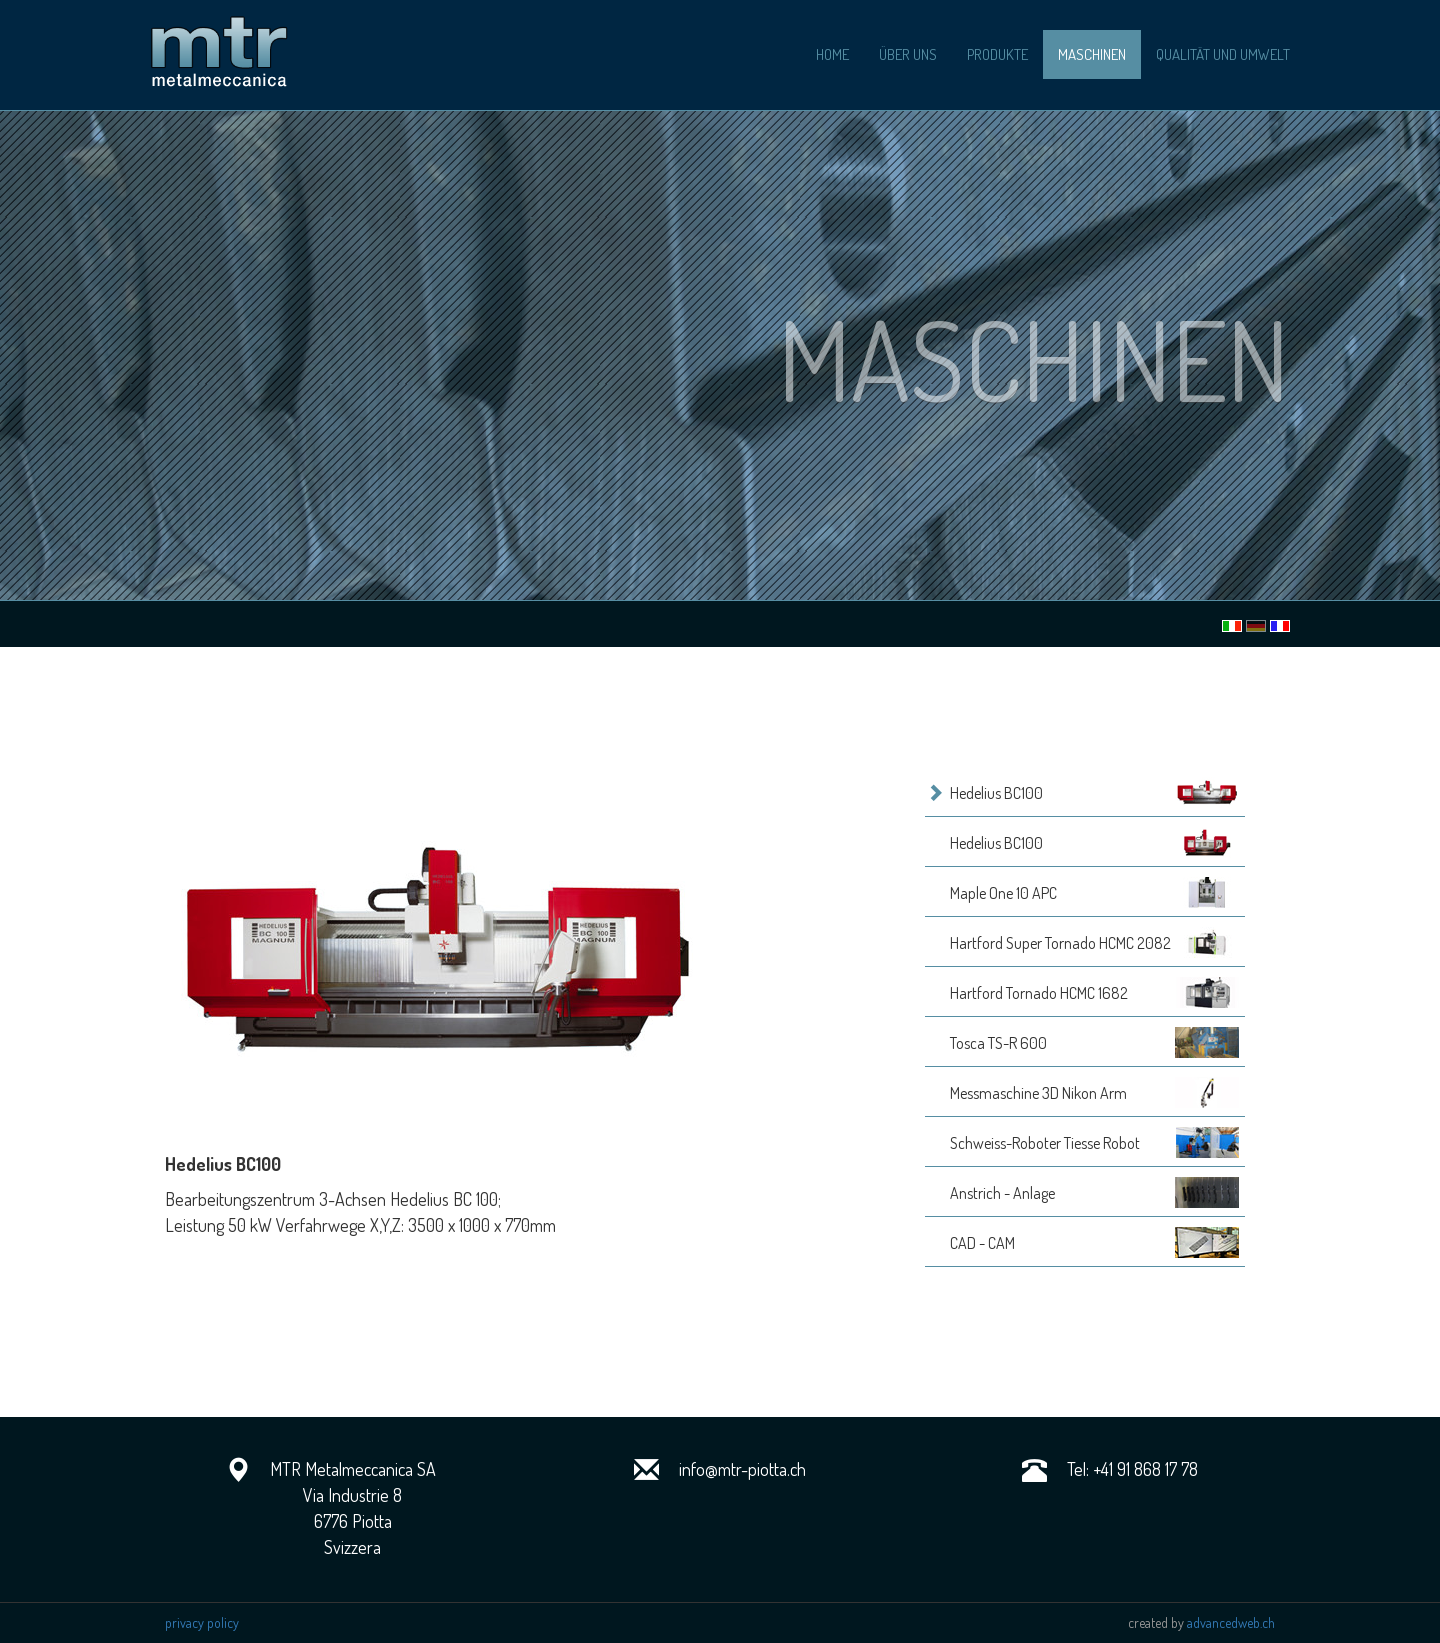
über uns (908, 54)
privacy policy (202, 1622)
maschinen (1092, 54)
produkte (997, 54)
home (832, 54)
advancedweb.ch (1231, 1622)
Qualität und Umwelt (1223, 54)
